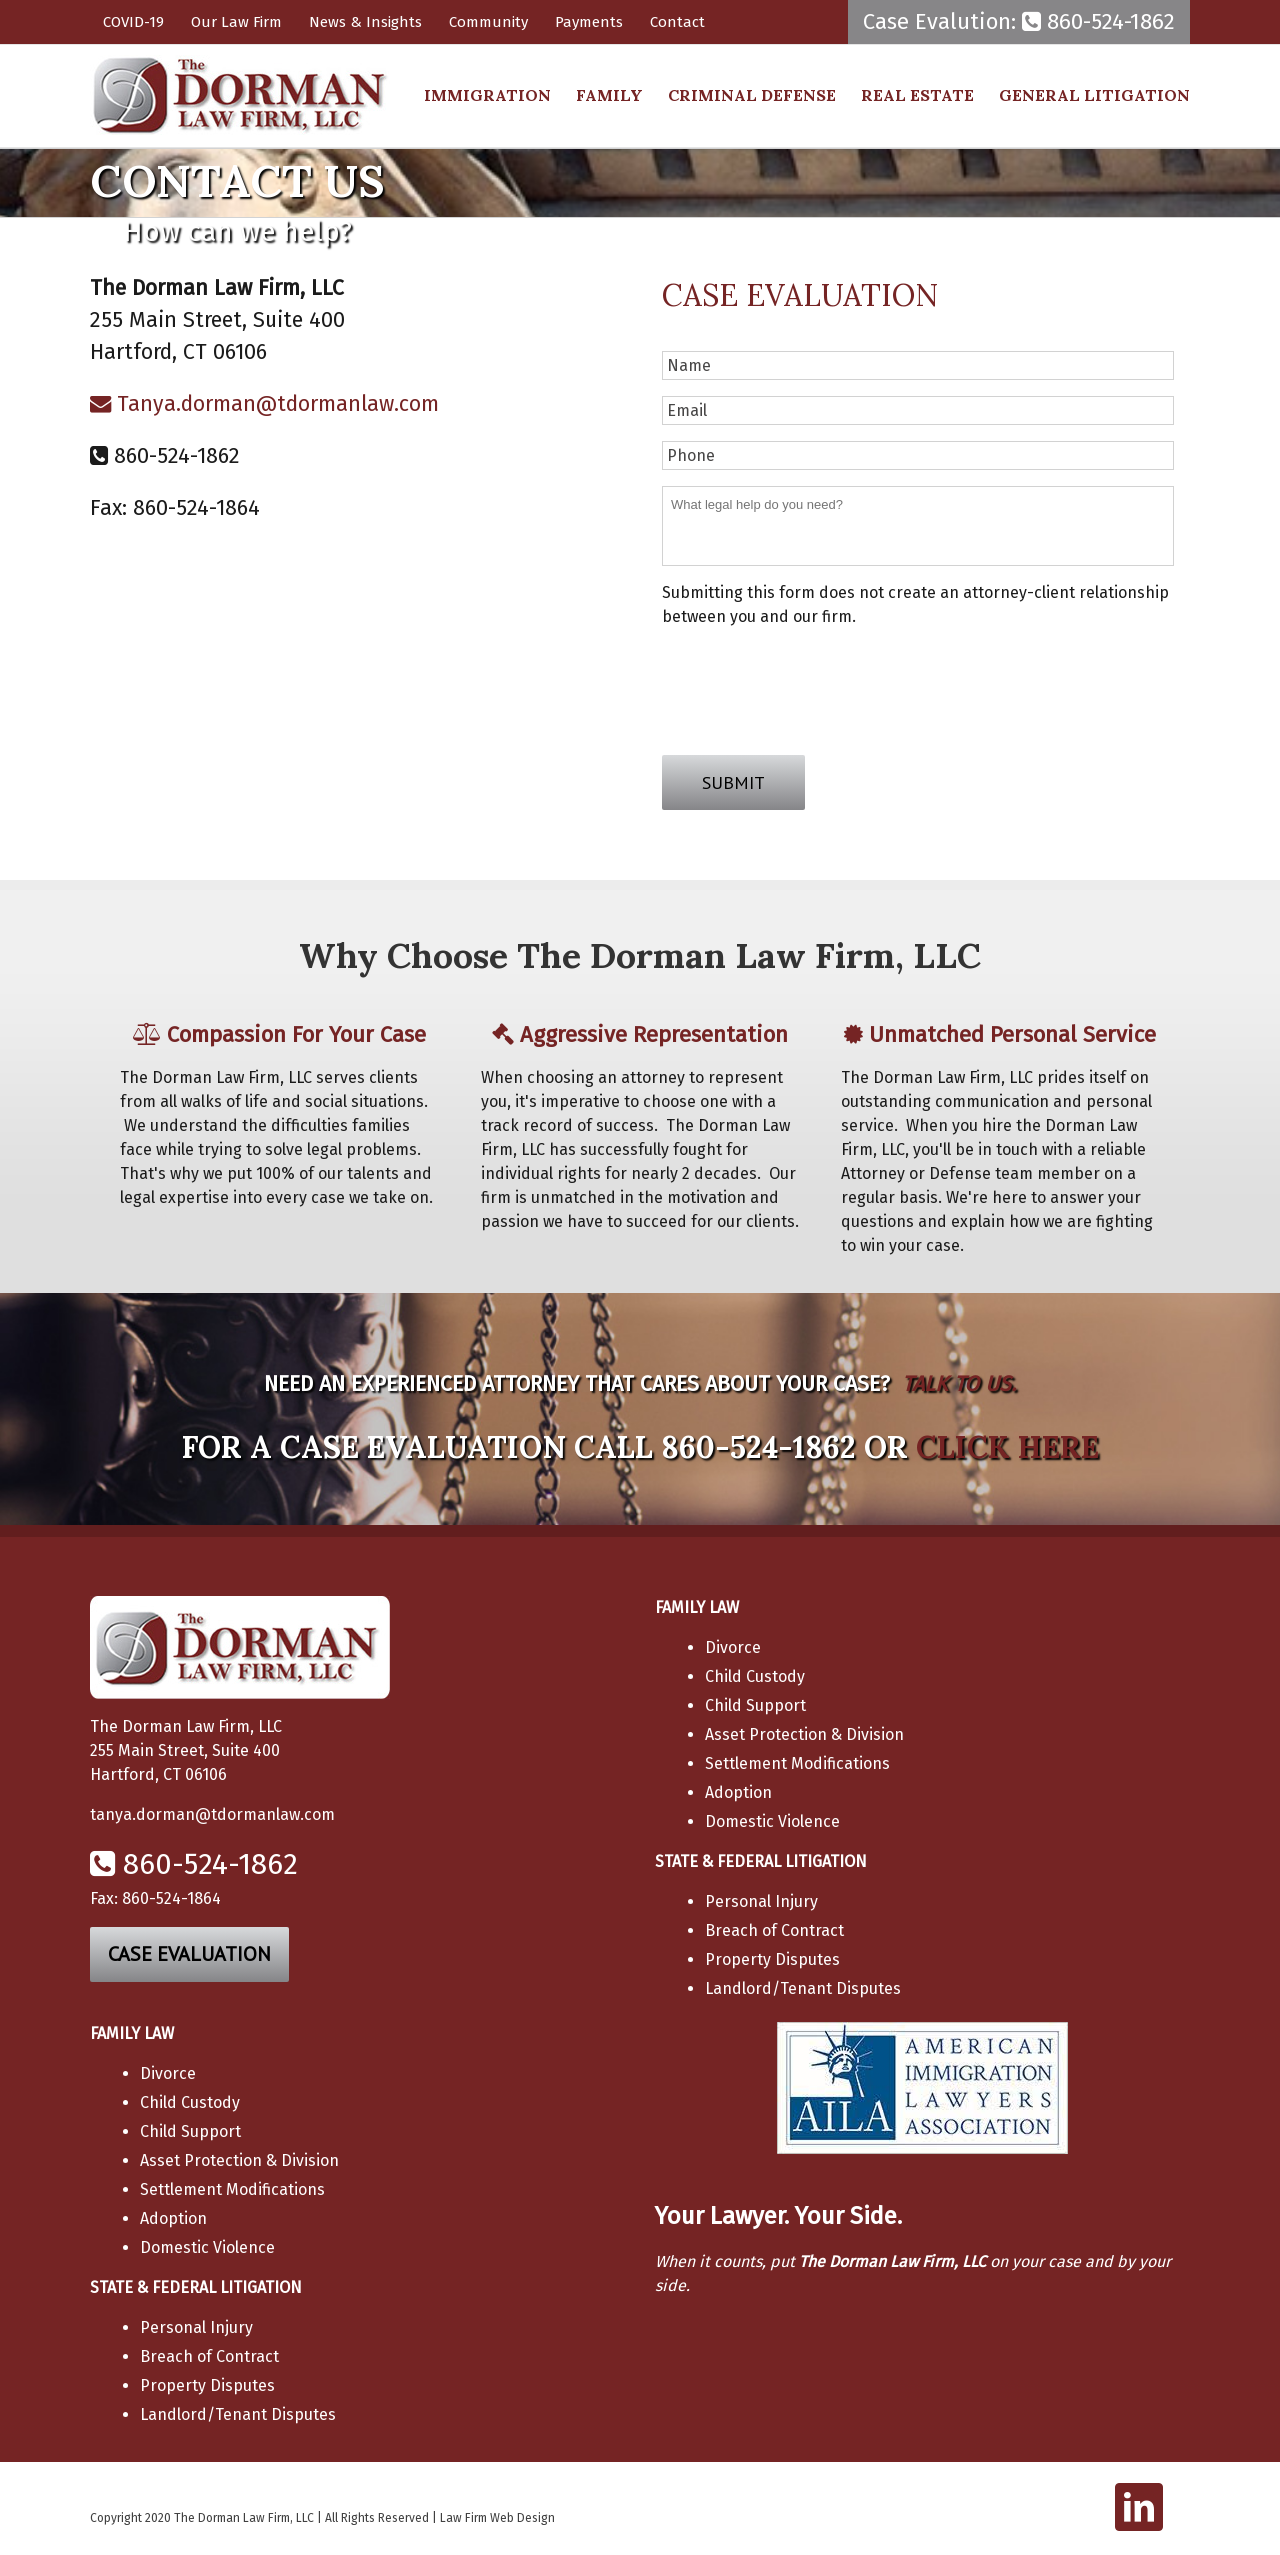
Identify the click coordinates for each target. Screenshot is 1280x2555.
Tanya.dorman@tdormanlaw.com (264, 404)
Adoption (738, 1792)
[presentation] (814, 684)
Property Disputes (772, 1959)
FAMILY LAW (697, 1607)
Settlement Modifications (797, 1763)
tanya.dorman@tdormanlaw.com (212, 1814)
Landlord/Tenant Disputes (803, 1988)
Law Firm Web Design (497, 2518)
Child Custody (755, 1676)
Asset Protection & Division (804, 1734)
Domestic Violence (772, 1821)
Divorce (733, 1647)
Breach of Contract (774, 1930)
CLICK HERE (1007, 1447)
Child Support (755, 1705)
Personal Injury (761, 1901)
